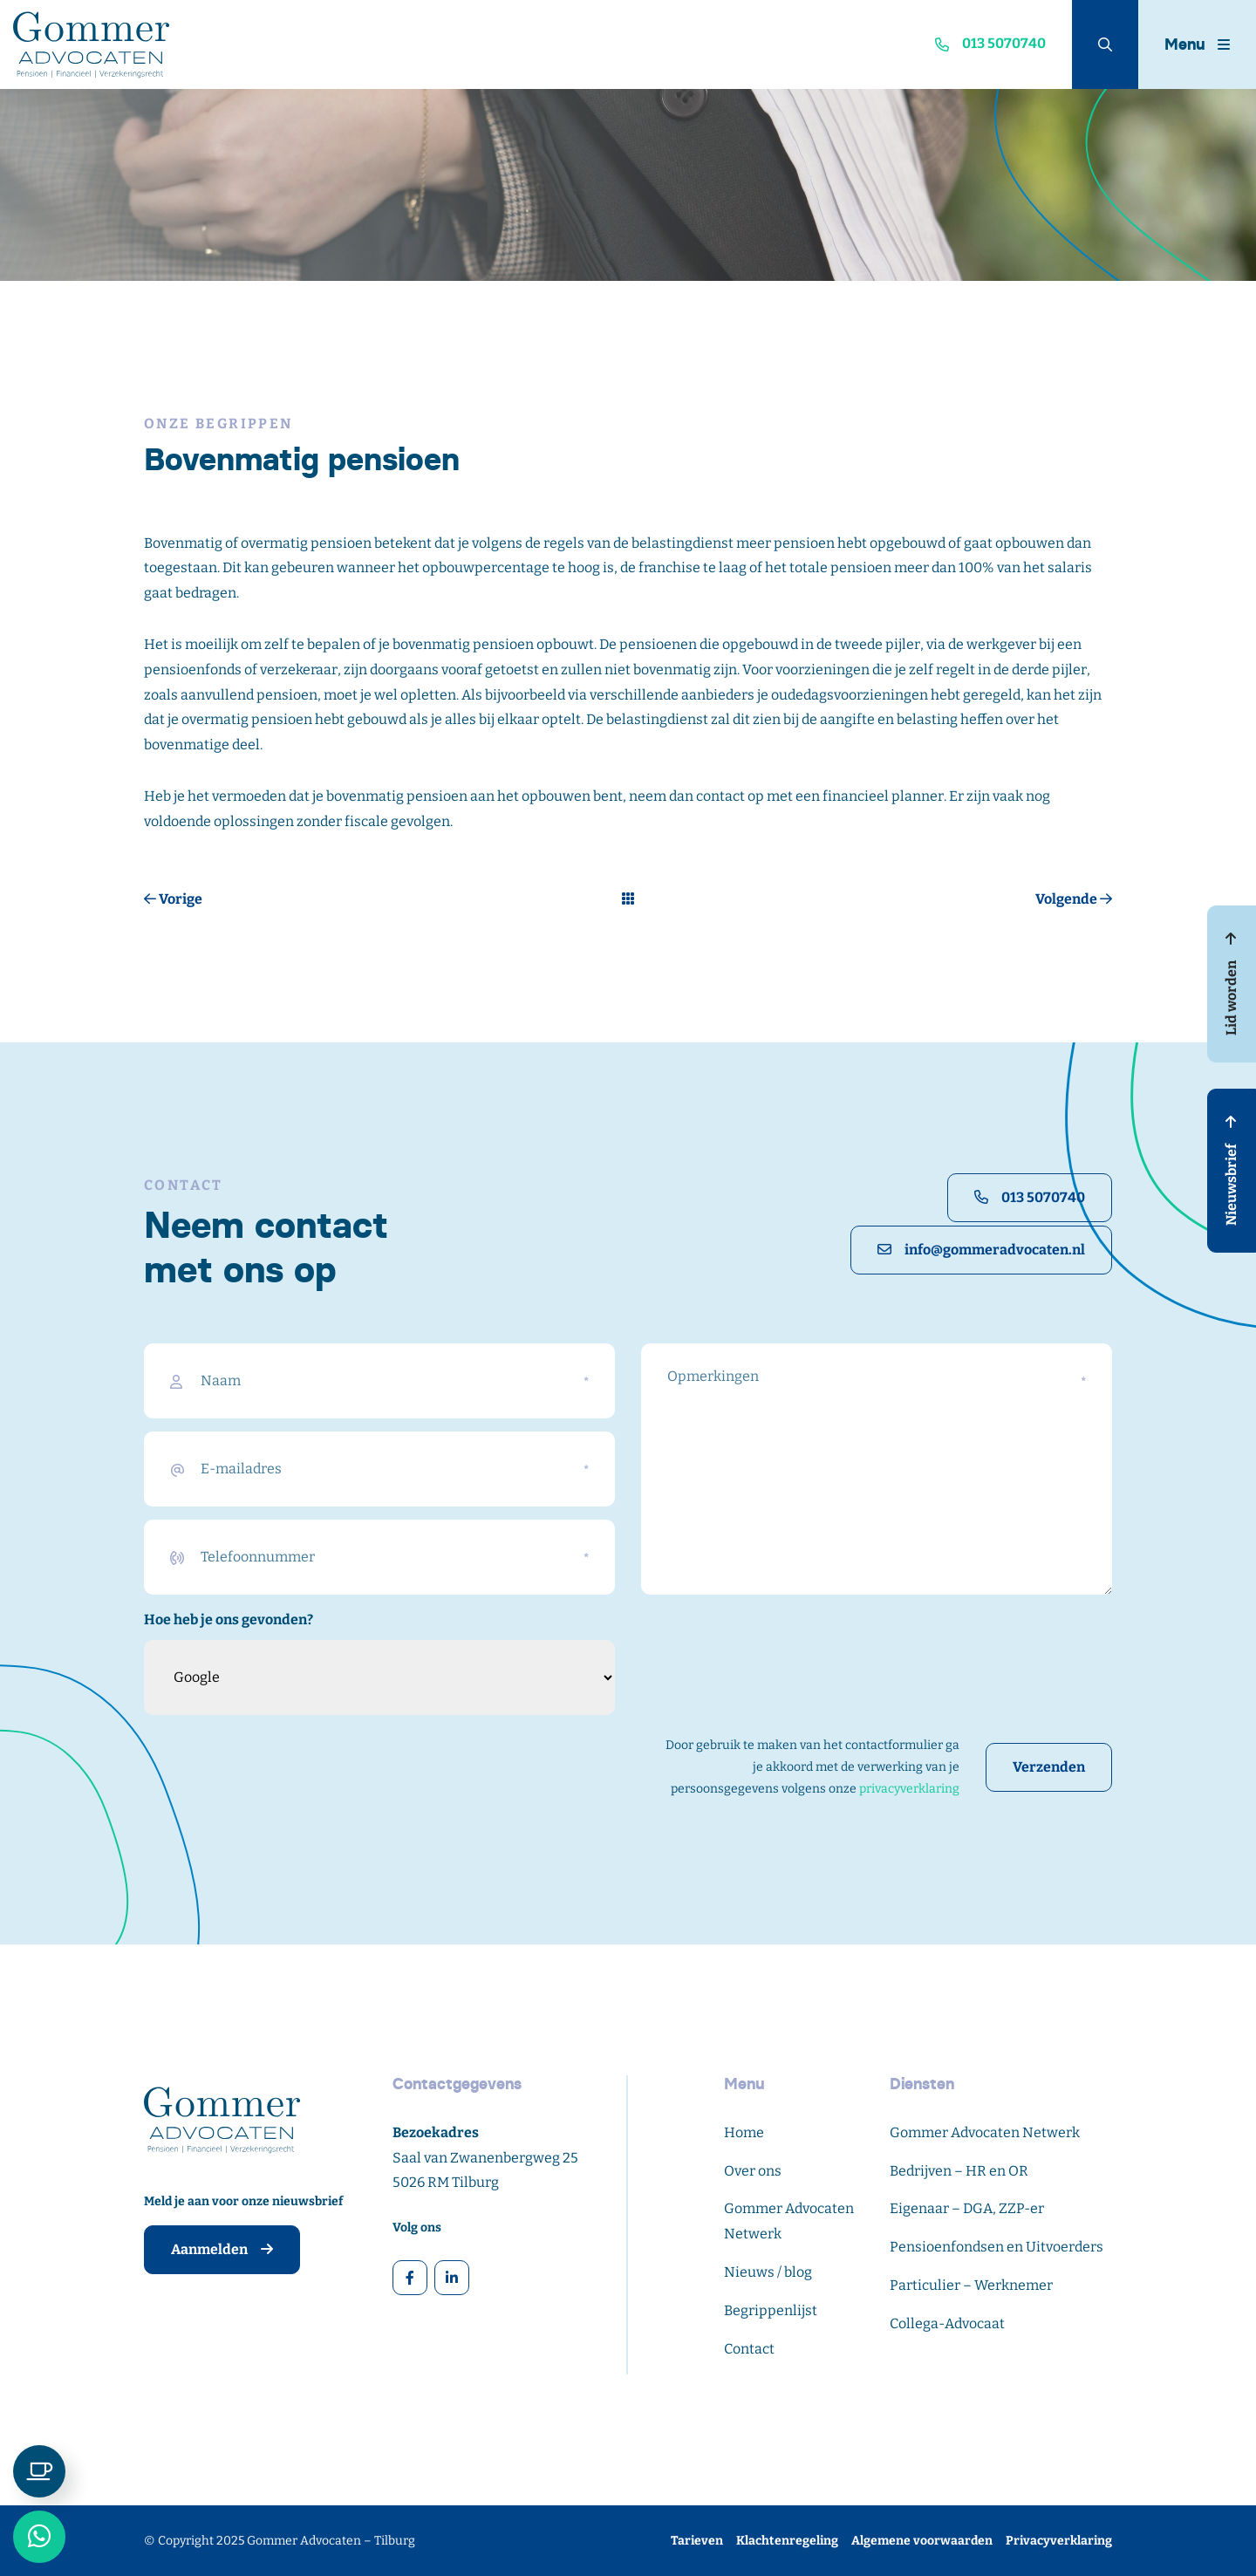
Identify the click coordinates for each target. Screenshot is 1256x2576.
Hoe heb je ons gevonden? (228, 1619)
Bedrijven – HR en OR (959, 2171)
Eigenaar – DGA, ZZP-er (967, 2208)
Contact (749, 2348)
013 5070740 (1029, 1197)
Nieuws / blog (768, 2272)
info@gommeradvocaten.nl (981, 1249)
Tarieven (697, 2540)
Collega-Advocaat (947, 2323)
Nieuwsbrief (1231, 1171)
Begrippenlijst (770, 2310)
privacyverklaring (909, 1788)
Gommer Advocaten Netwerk (985, 2132)
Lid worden (1231, 984)
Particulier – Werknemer (971, 2285)
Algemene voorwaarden (922, 2540)
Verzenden (1049, 1767)
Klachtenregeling (787, 2540)
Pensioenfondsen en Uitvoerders (996, 2246)
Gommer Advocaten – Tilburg (331, 2540)
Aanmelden (222, 2249)
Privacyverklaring (1059, 2540)
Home (744, 2132)
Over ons (753, 2171)
